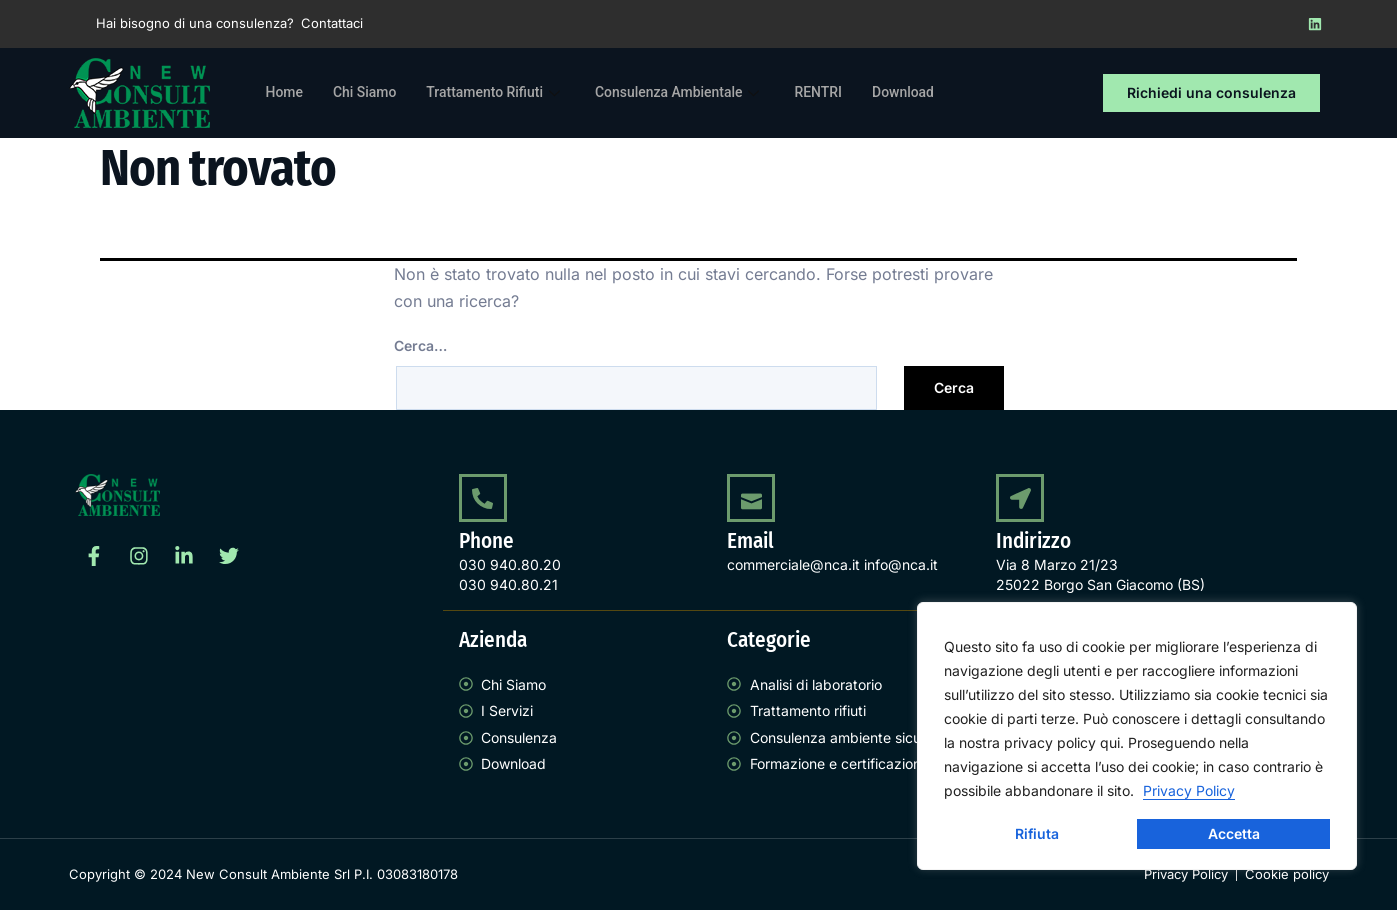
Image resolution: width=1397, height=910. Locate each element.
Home (286, 93)
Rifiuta (1037, 833)
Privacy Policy (1189, 790)
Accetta (1234, 833)
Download (936, 93)
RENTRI (847, 93)
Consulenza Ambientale (702, 93)
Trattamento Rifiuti (508, 93)
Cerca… (420, 345)
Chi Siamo (370, 93)
